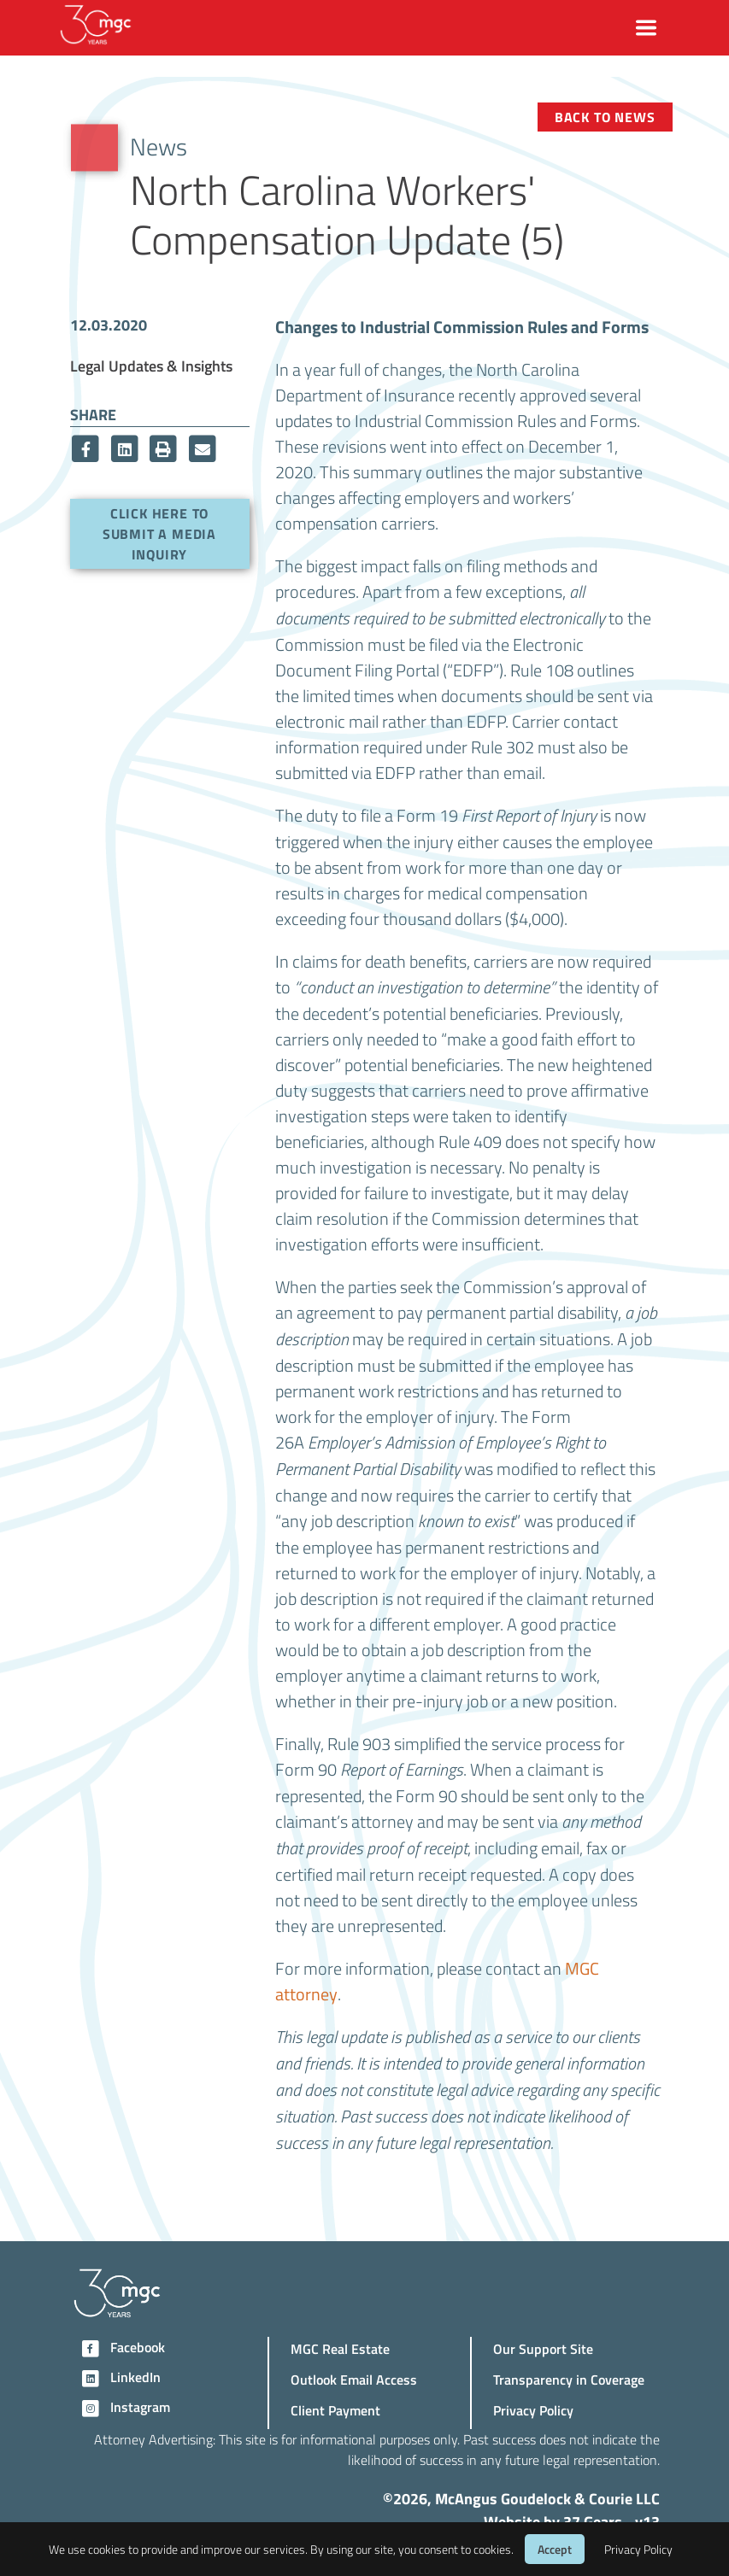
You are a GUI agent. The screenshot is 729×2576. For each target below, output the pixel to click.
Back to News (605, 116)
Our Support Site (543, 2348)
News (158, 146)
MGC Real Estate (340, 2348)
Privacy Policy (533, 2410)
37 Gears (592, 2521)
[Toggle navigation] (645, 28)
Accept (555, 2549)
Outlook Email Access (354, 2379)
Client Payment (335, 2410)
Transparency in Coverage (568, 2379)
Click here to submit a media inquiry (159, 533)
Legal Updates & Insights (151, 365)
